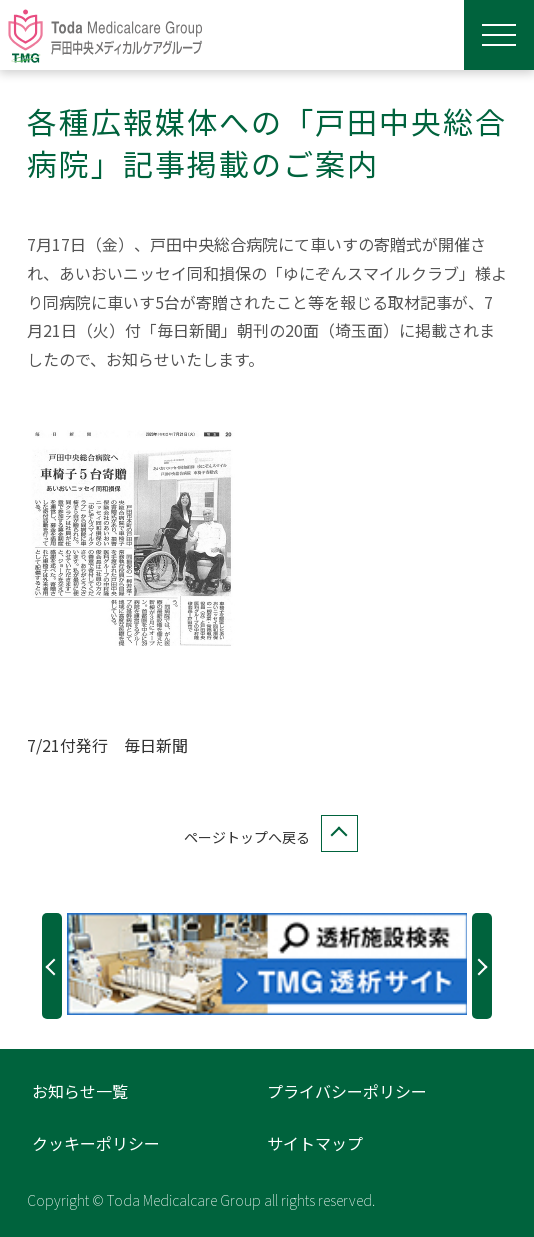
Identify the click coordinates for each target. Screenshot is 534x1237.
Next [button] (482, 966)
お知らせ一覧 (80, 1091)
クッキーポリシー (96, 1143)
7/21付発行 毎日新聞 (107, 745)
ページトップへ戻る (267, 837)
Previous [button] (52, 966)
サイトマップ (315, 1143)
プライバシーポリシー (347, 1091)
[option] (267, 964)
